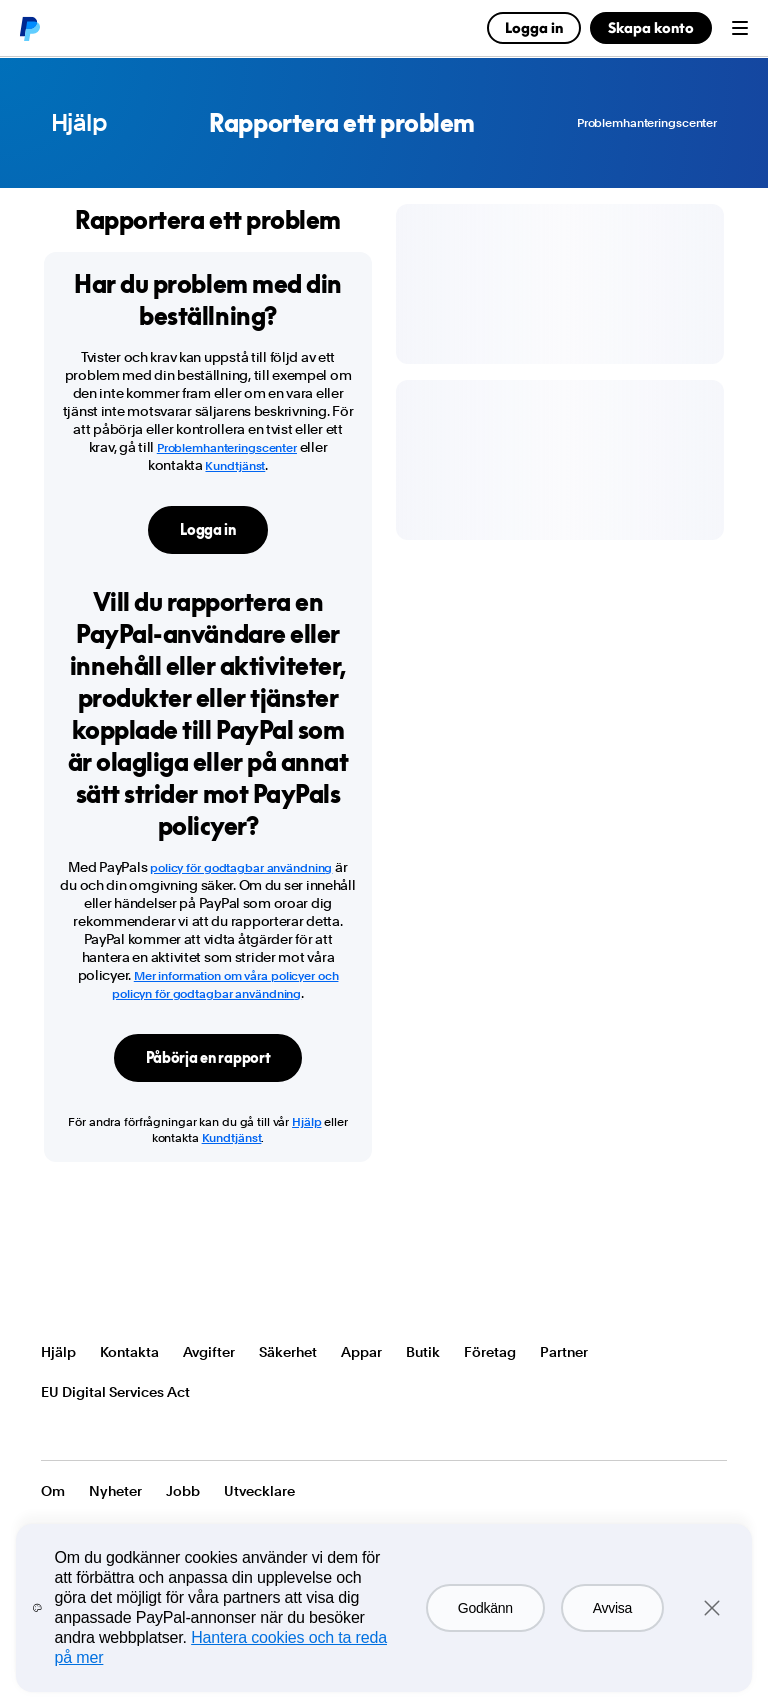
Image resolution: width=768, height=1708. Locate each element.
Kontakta (129, 1352)
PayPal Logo (99, 1291)
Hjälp (79, 123)
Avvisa (612, 1608)
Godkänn (485, 1608)
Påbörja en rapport (208, 1057)
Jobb (183, 1491)
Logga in (208, 529)
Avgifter (209, 1352)
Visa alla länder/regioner (54, 1432)
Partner (564, 1352)
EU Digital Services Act (115, 1392)
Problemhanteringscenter (647, 123)
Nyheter (115, 1491)
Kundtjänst (235, 466)
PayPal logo (29, 28)
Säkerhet (288, 1352)
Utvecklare (259, 1491)
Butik (423, 1352)
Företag (490, 1352)
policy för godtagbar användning (241, 868)
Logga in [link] (534, 27)
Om (53, 1491)
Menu (740, 28)
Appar (361, 1352)
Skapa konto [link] (651, 27)
